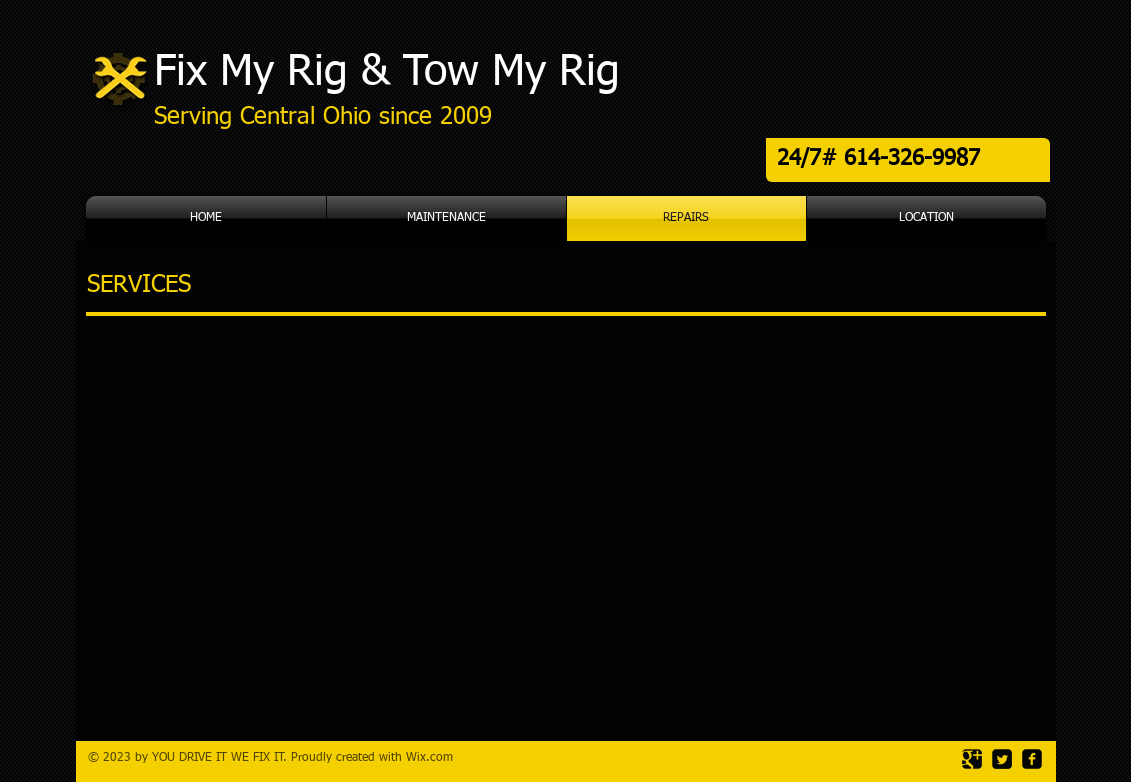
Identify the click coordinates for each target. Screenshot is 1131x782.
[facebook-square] (1032, 759)
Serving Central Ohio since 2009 (323, 117)
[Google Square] (972, 759)
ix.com (435, 758)
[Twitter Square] (1002, 759)
